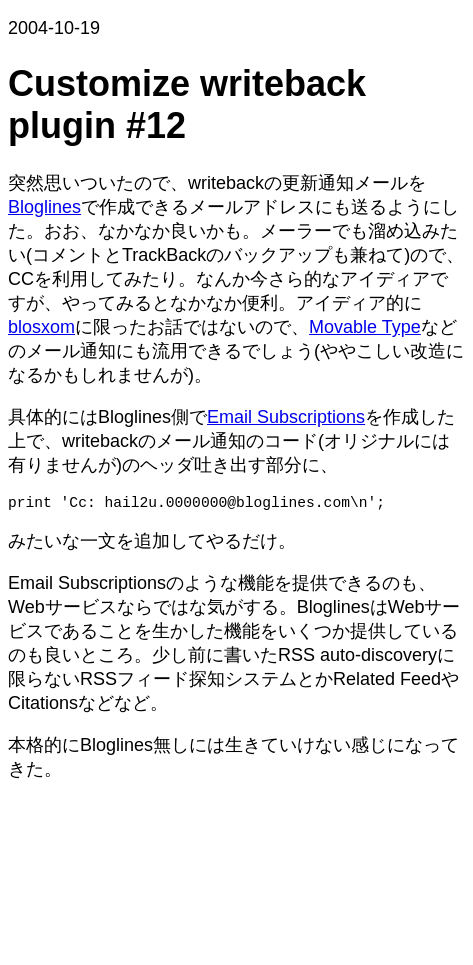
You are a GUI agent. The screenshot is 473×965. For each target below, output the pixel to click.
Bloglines (44, 207)
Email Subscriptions (286, 417)
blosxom (41, 327)
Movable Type (365, 327)
